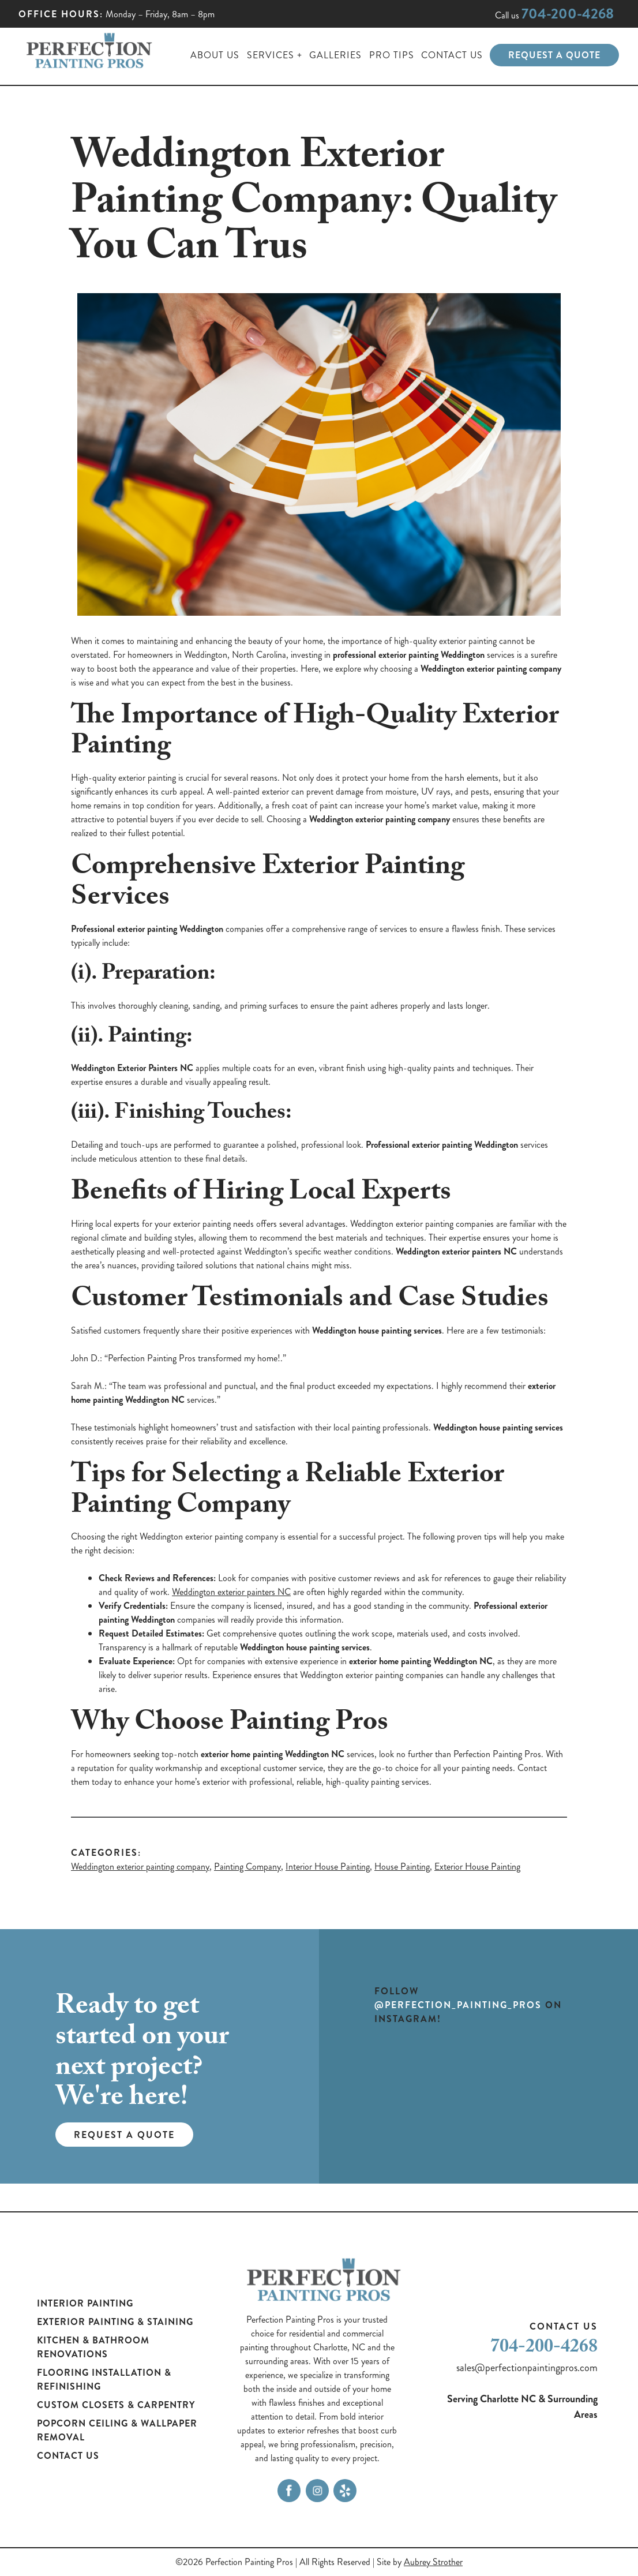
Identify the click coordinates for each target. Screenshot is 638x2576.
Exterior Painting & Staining (115, 2321)
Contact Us (452, 55)
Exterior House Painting (477, 1866)
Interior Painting (85, 2303)
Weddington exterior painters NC (231, 1591)
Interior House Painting (328, 1866)
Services (270, 55)
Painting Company (247, 1866)
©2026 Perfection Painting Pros (234, 2561)
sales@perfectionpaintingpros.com (527, 2367)
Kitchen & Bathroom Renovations (93, 2347)
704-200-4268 (567, 13)
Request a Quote (554, 55)
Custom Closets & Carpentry (116, 2405)
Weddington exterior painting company (140, 1866)
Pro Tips (391, 55)
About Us (214, 55)
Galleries (335, 55)
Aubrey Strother (433, 2561)
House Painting (402, 1866)
